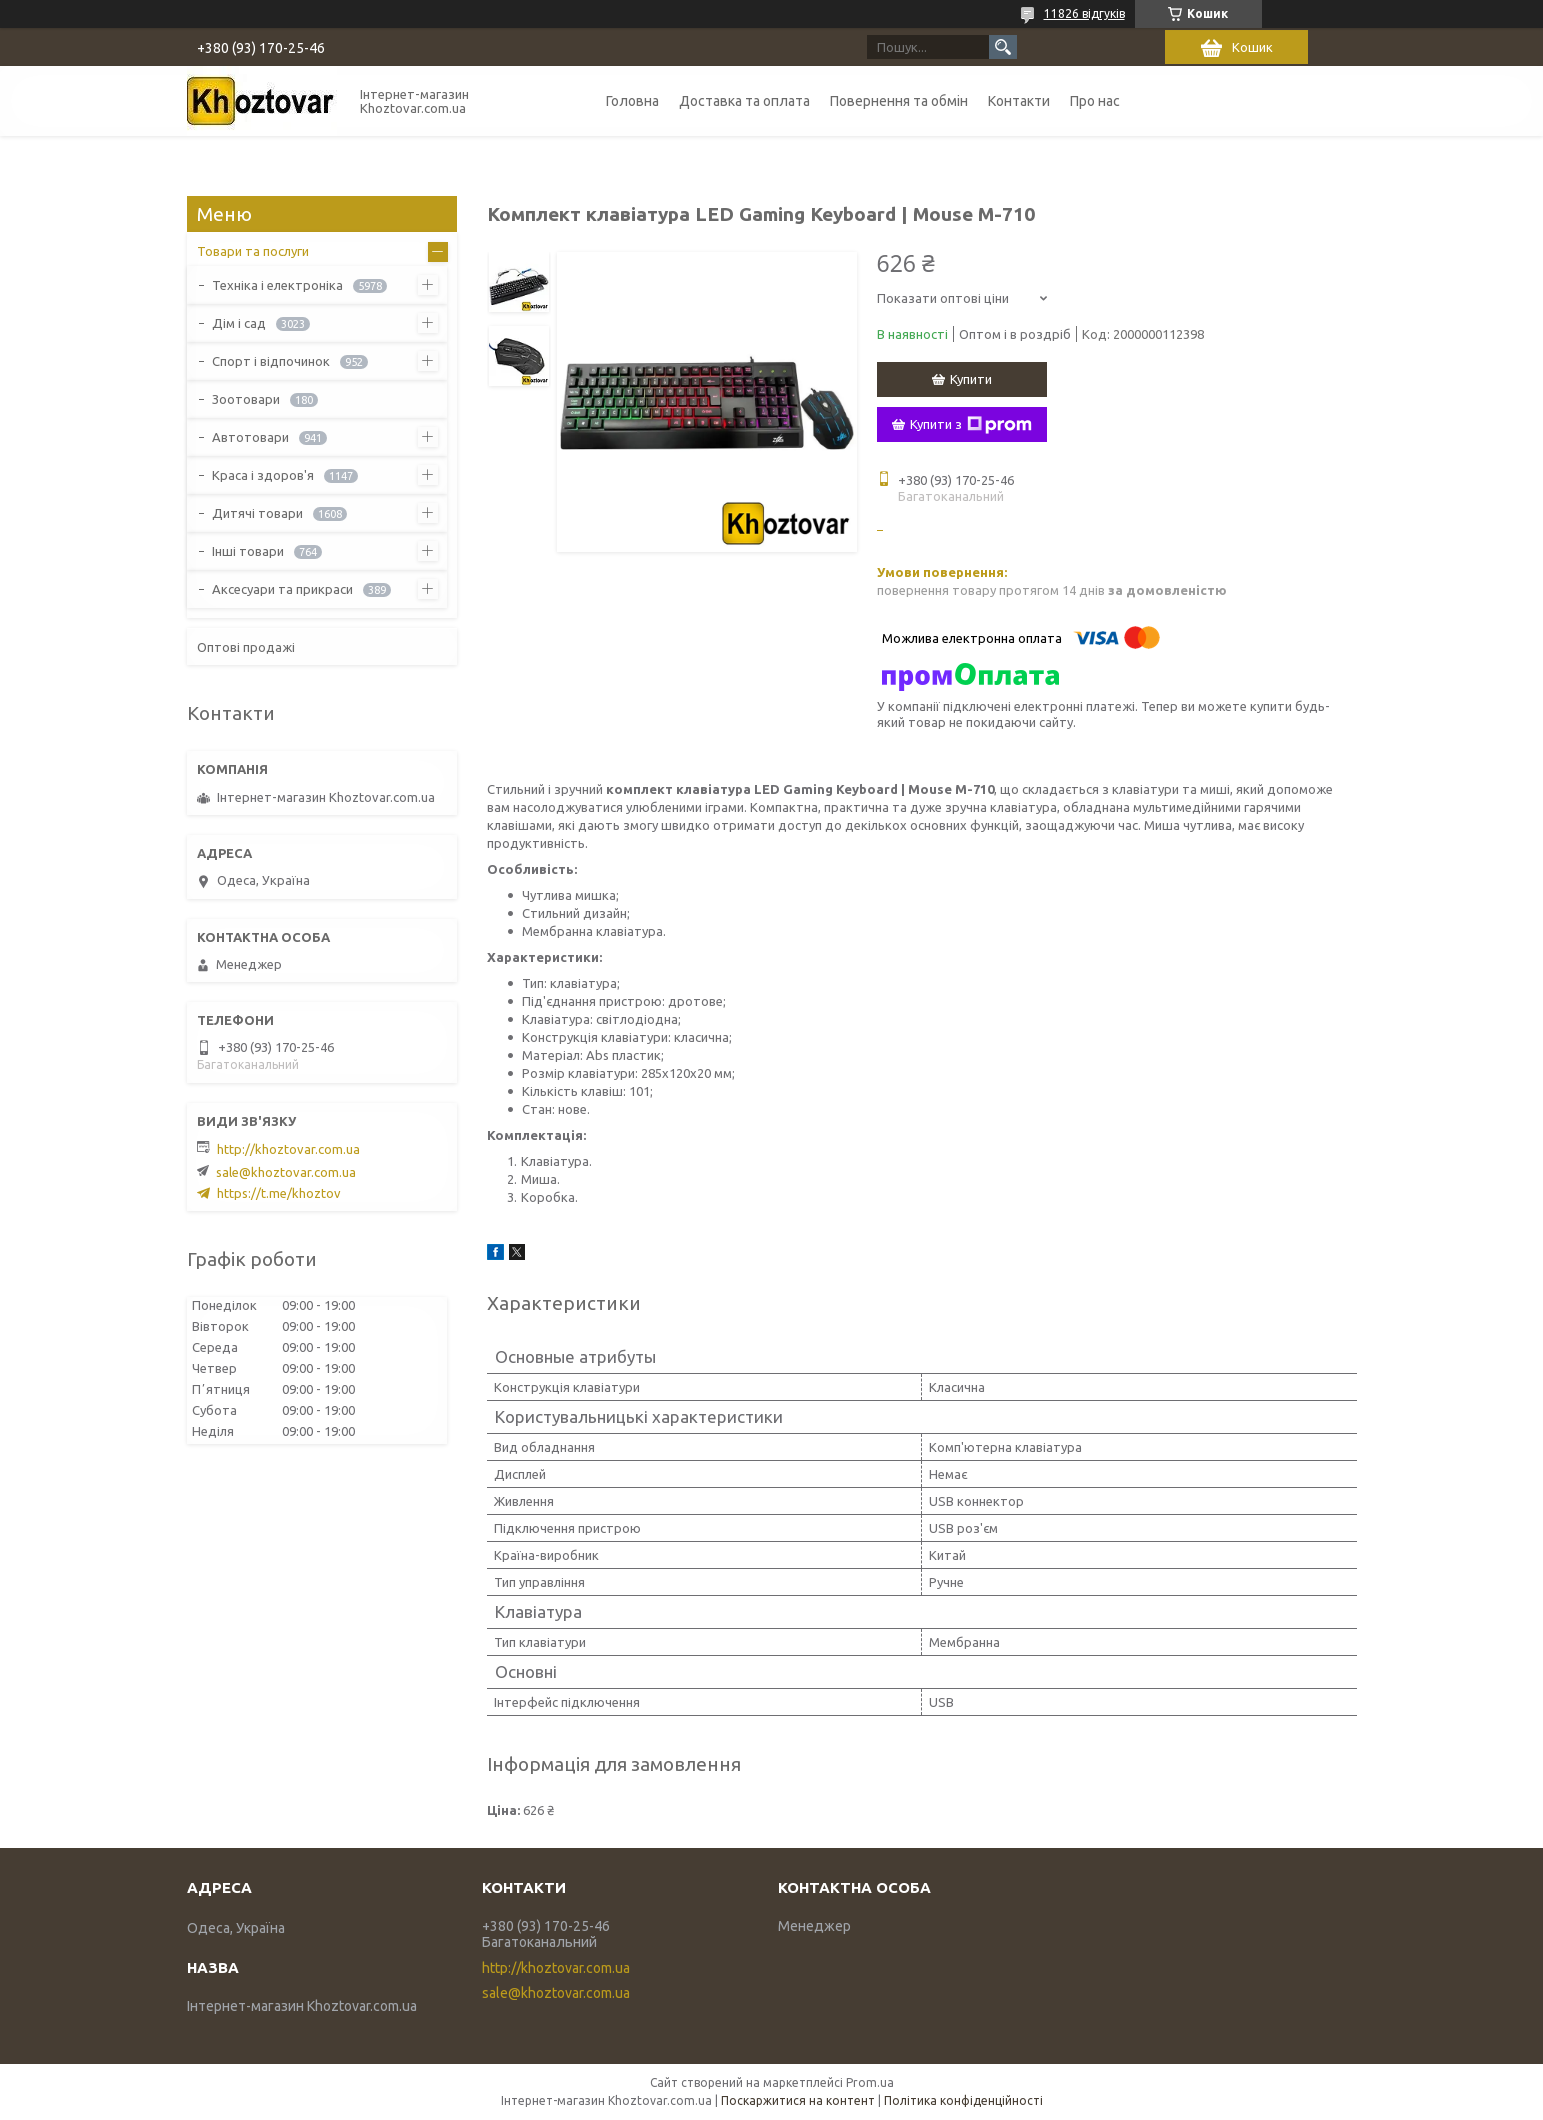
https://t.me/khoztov (279, 1193)
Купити (971, 379)
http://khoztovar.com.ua (288, 1149)
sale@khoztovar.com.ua (286, 1172)
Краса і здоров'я (263, 475)
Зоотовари (246, 399)
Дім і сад (239, 323)
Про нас (1095, 101)
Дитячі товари (257, 513)
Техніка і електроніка (277, 285)
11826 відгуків (1084, 13)
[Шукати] (1003, 47)
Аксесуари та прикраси (282, 589)
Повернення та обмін (899, 101)
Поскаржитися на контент (798, 2100)
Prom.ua (870, 2082)
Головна (632, 101)
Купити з (971, 425)
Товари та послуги (253, 251)
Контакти (1019, 101)
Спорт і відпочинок (271, 361)
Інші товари (248, 551)
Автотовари (250, 437)
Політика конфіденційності (963, 2100)
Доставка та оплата (744, 101)
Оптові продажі (246, 647)
